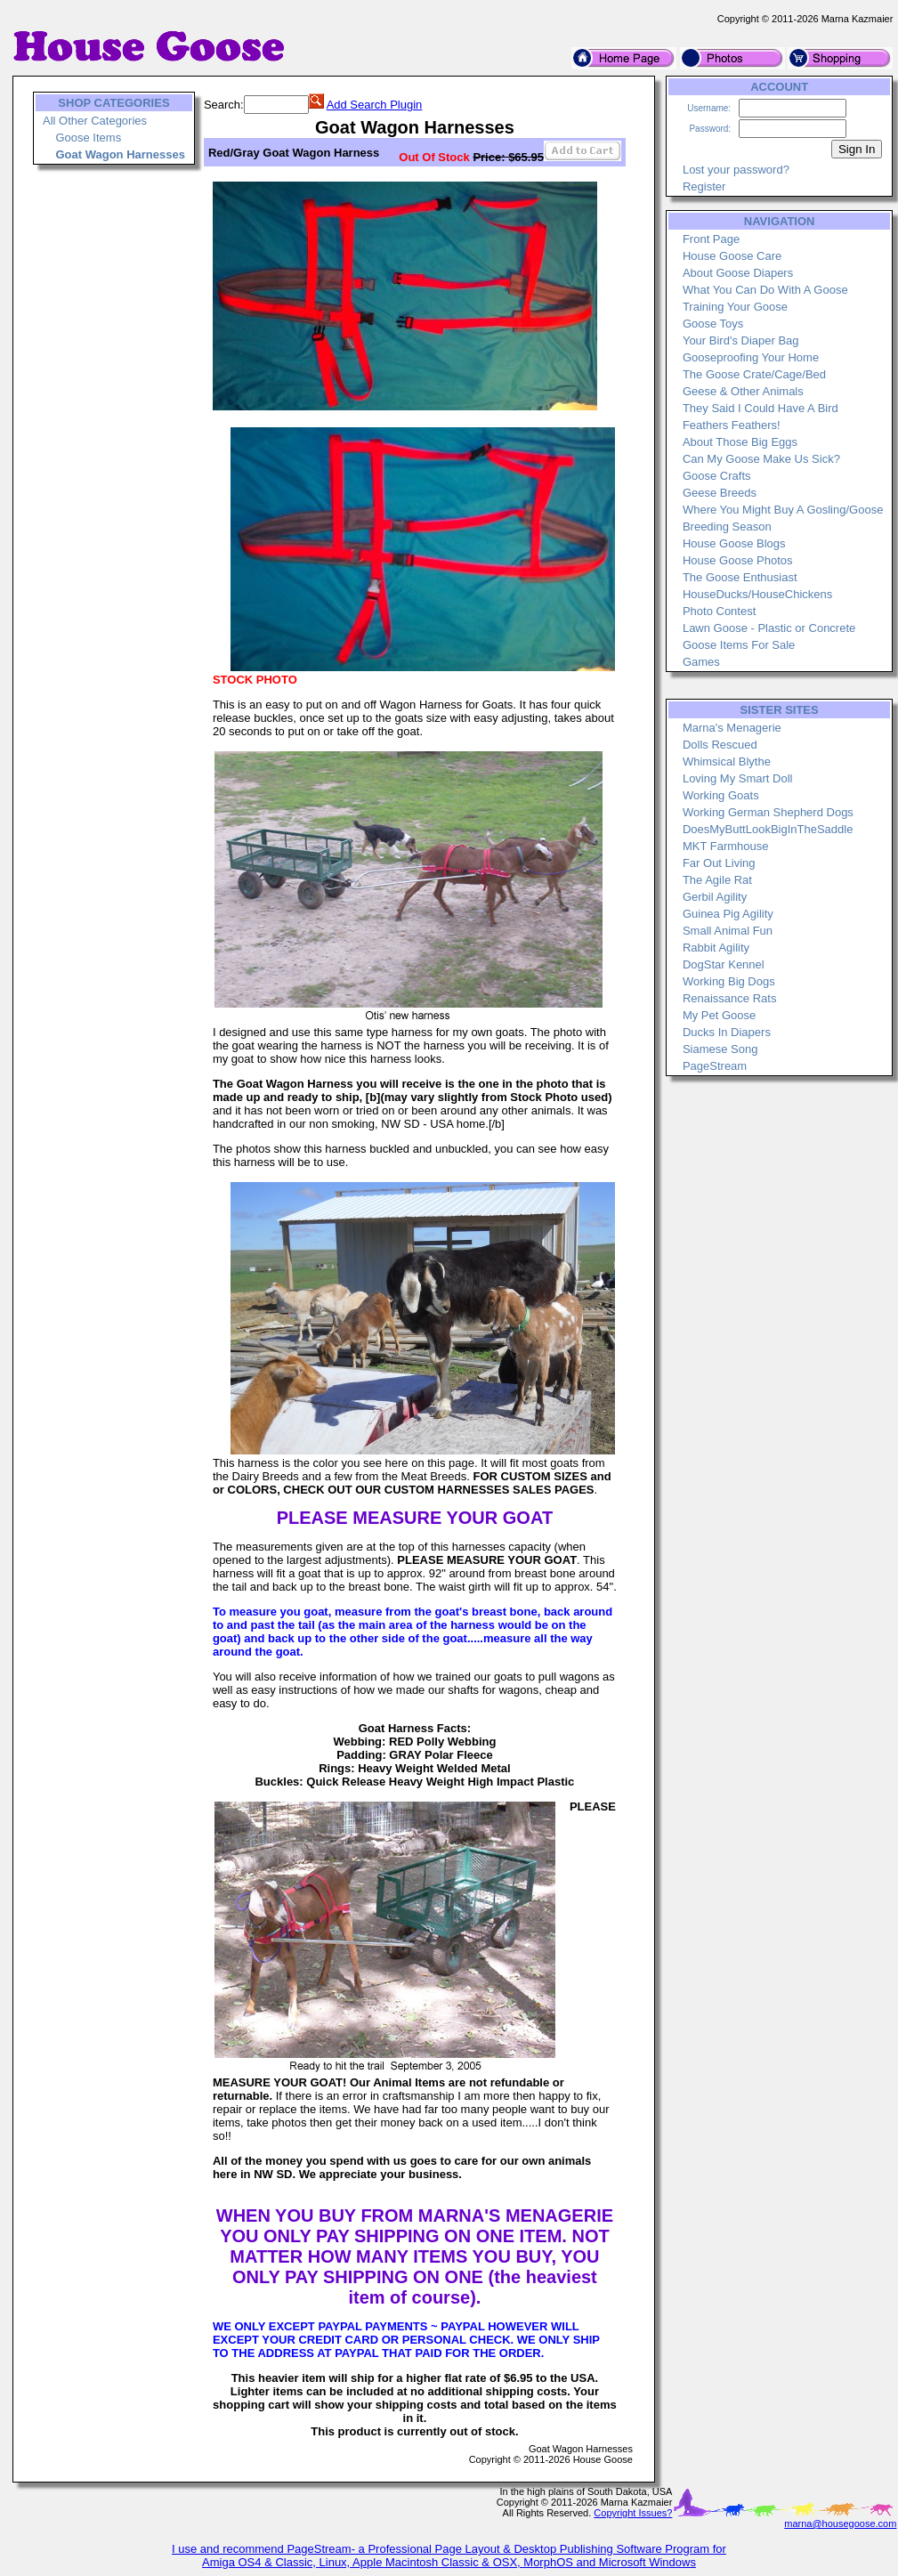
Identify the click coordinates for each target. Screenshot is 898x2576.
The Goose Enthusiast (740, 577)
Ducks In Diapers (727, 1032)
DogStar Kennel (724, 964)
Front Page (711, 239)
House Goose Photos (738, 560)
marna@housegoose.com (840, 2523)
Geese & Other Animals (743, 391)
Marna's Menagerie (732, 727)
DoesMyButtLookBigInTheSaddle (768, 829)
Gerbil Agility (715, 896)
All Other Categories (95, 120)
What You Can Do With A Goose (765, 289)
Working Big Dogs (729, 981)
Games (701, 661)
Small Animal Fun (728, 930)
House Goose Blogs (734, 543)
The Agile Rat (717, 880)
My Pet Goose (719, 1015)
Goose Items (88, 137)
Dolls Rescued (720, 744)
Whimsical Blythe (727, 761)
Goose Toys (713, 323)
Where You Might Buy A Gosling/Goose (783, 509)
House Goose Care (732, 256)
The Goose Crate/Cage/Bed (754, 374)
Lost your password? (736, 169)
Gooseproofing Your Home (751, 357)
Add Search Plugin (375, 104)
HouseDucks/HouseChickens (757, 594)
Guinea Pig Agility (728, 913)
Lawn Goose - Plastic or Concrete (769, 628)
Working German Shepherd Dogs (768, 812)
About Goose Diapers (738, 272)
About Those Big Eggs (740, 442)
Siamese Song (720, 1049)
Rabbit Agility (716, 947)
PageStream (715, 1066)
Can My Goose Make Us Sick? (761, 459)
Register (704, 186)
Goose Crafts (717, 475)
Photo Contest (719, 611)
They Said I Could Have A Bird (760, 408)
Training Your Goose (735, 306)
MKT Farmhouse (726, 846)
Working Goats (721, 795)
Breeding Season (727, 526)
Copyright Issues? (633, 2512)
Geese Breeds (719, 492)
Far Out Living (719, 863)
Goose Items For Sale (739, 645)
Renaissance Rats (730, 998)
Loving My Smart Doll (738, 778)
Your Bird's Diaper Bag (741, 340)
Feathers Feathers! (732, 425)
